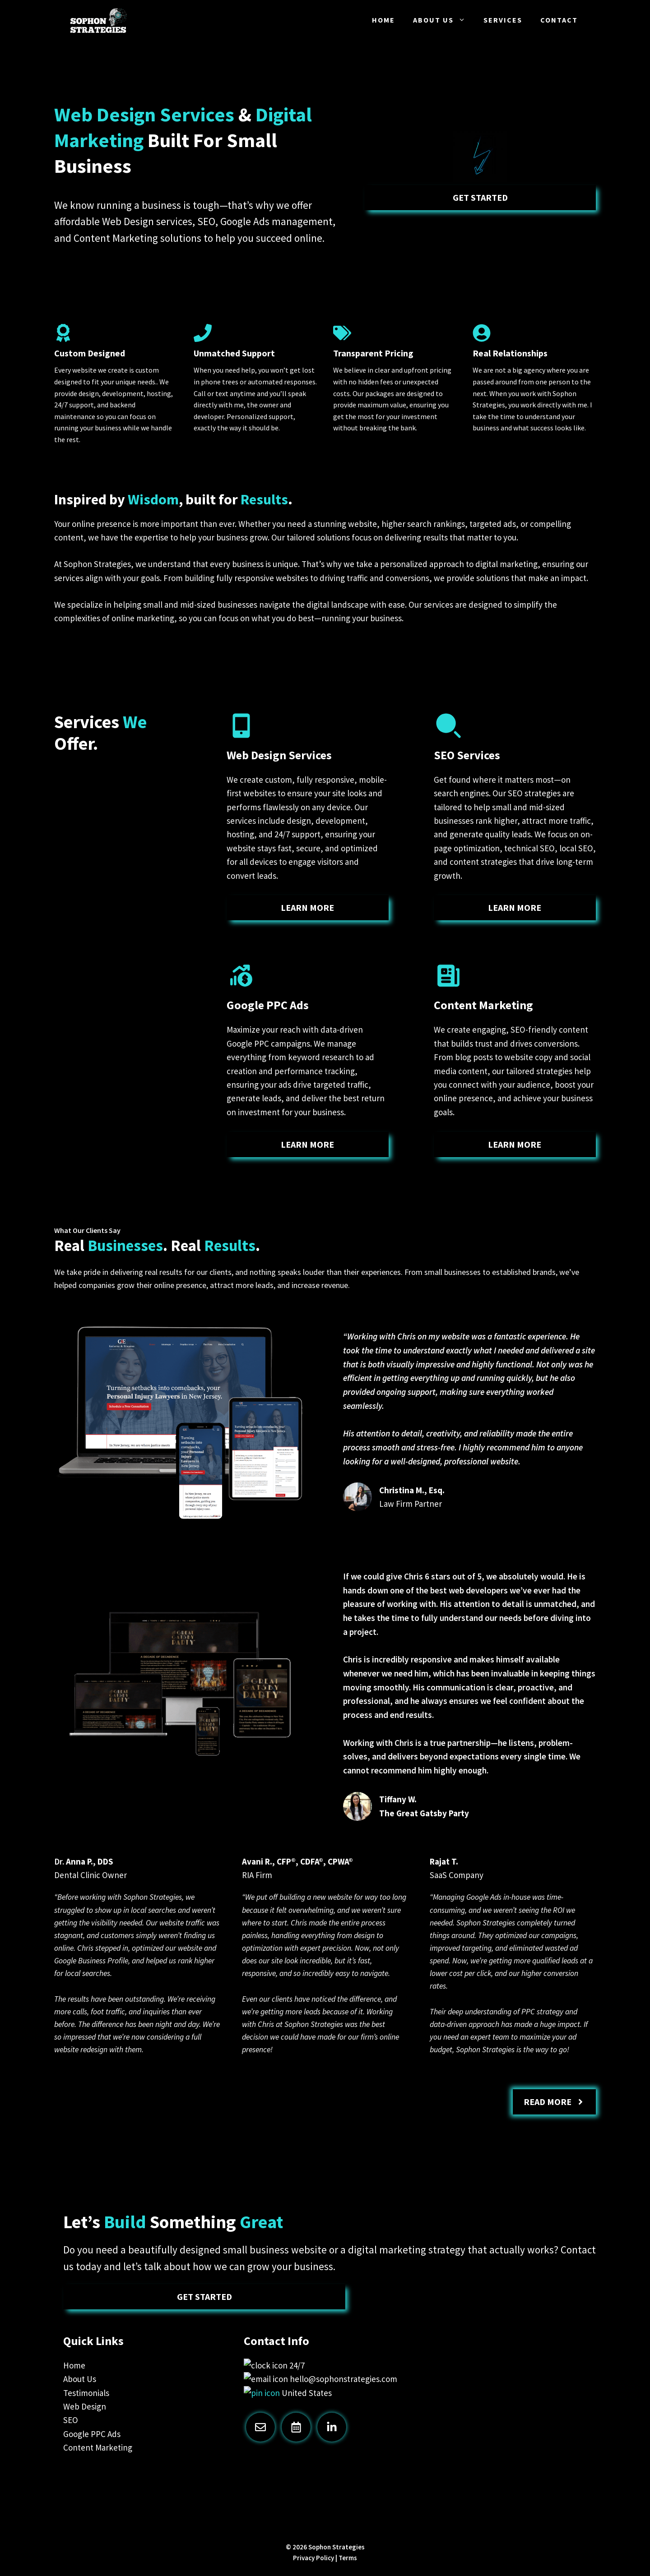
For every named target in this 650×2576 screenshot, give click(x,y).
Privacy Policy (313, 2557)
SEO (70, 2419)
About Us (443, 20)
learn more (307, 907)
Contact (559, 19)
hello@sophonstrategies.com (343, 2378)
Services (502, 19)
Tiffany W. (398, 1799)
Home (383, 19)
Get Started (480, 197)
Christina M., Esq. (412, 1490)
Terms (348, 2557)
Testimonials (86, 2392)
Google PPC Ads (92, 2433)
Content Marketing (97, 2447)
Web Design (84, 2406)
